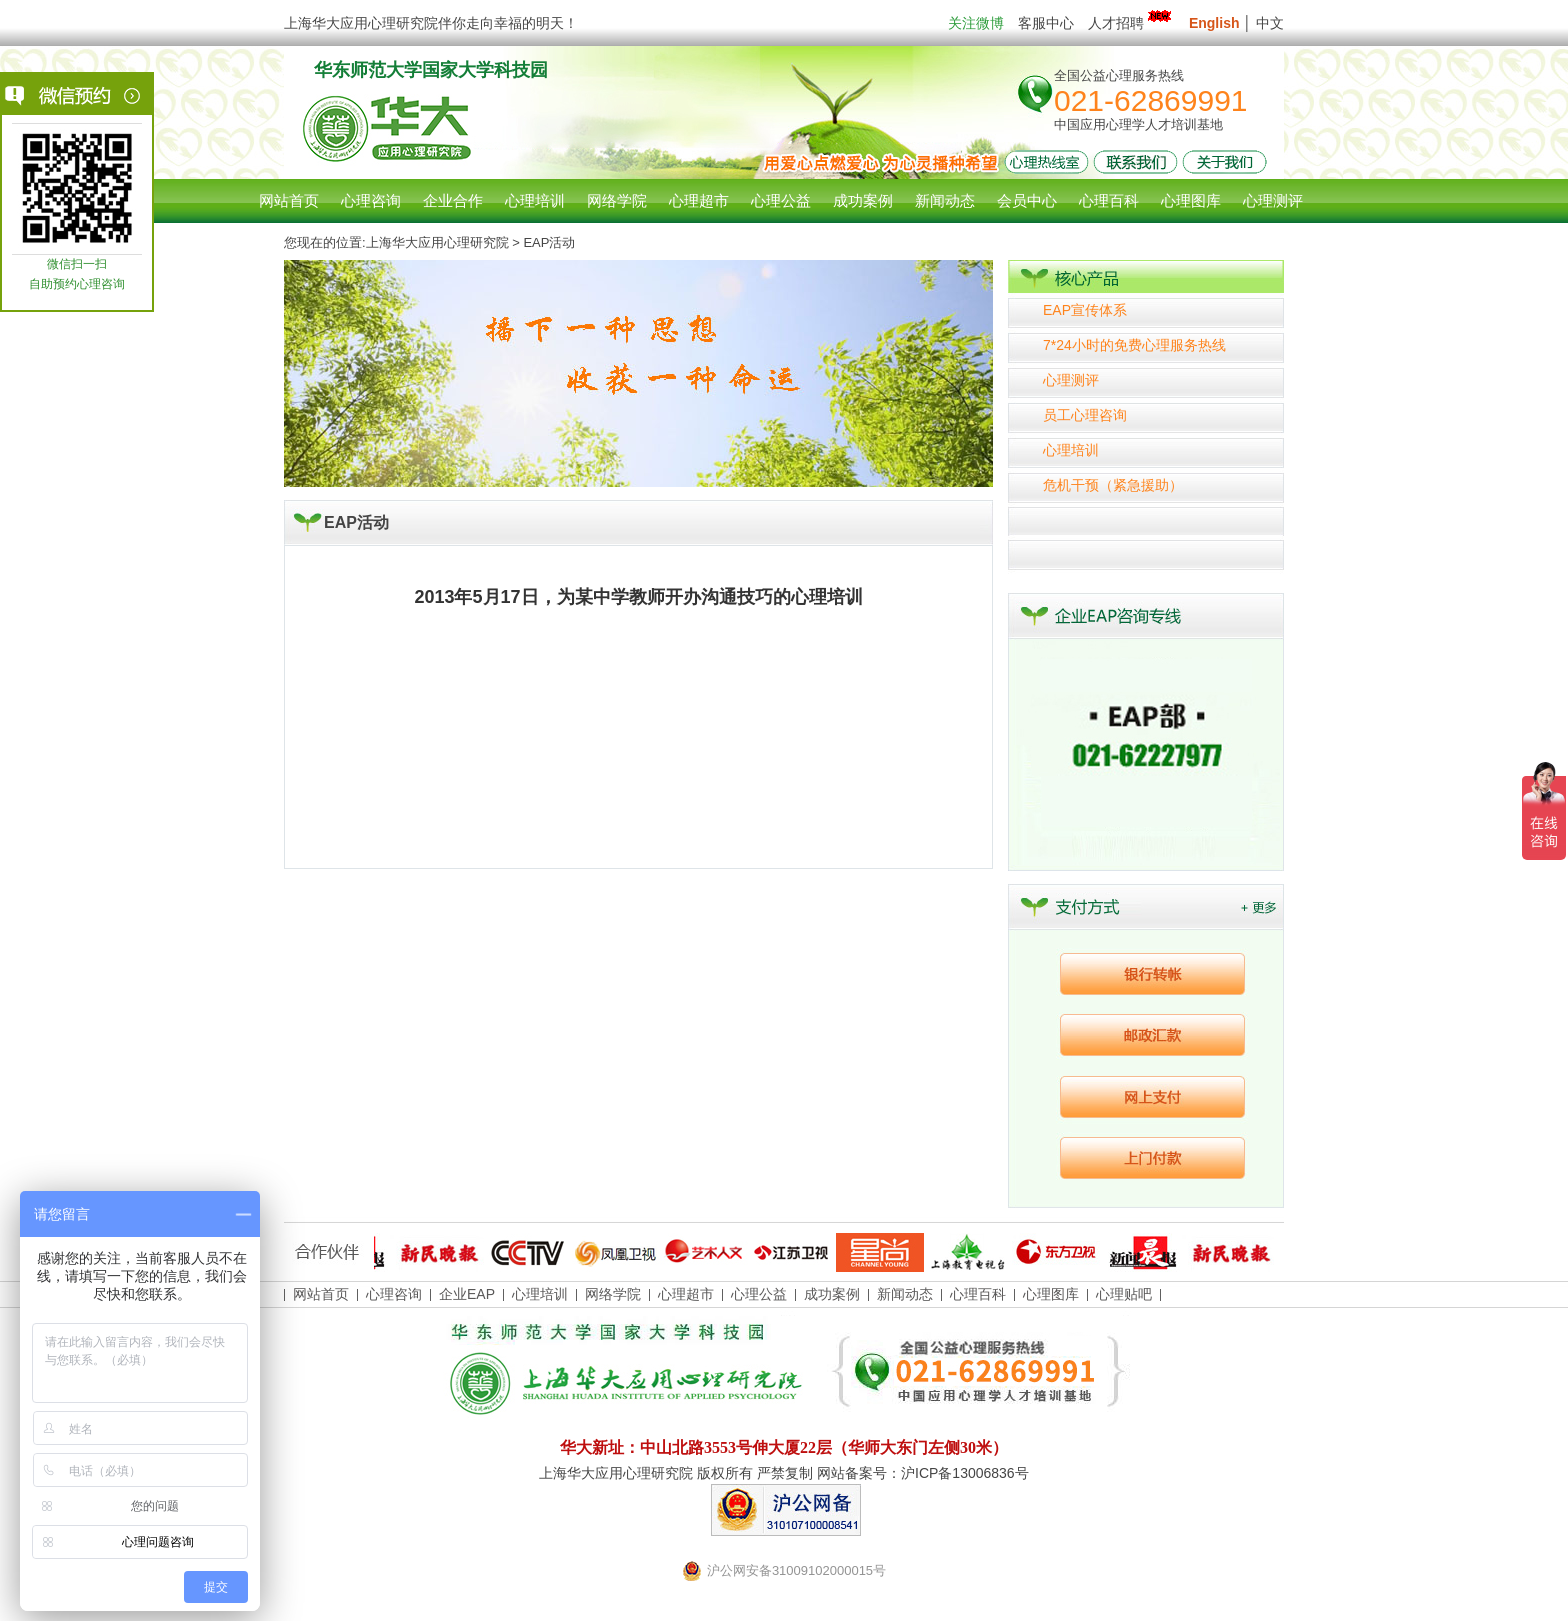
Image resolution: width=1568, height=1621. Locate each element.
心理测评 (1071, 380)
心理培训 (1071, 450)
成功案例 (832, 1294)
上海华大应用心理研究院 (437, 242)
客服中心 (1046, 23)
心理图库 (1051, 1294)
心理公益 (759, 1294)
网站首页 (289, 200)
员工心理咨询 (1085, 415)
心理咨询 (371, 200)
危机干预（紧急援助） (1113, 485)
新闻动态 (905, 1294)
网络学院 (613, 1294)
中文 (1270, 23)
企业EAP (467, 1294)
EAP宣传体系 (1085, 310)
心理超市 (686, 1294)
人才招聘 (1131, 23)
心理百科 (978, 1294)
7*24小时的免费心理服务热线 (1134, 345)
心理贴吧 (1124, 1294)
